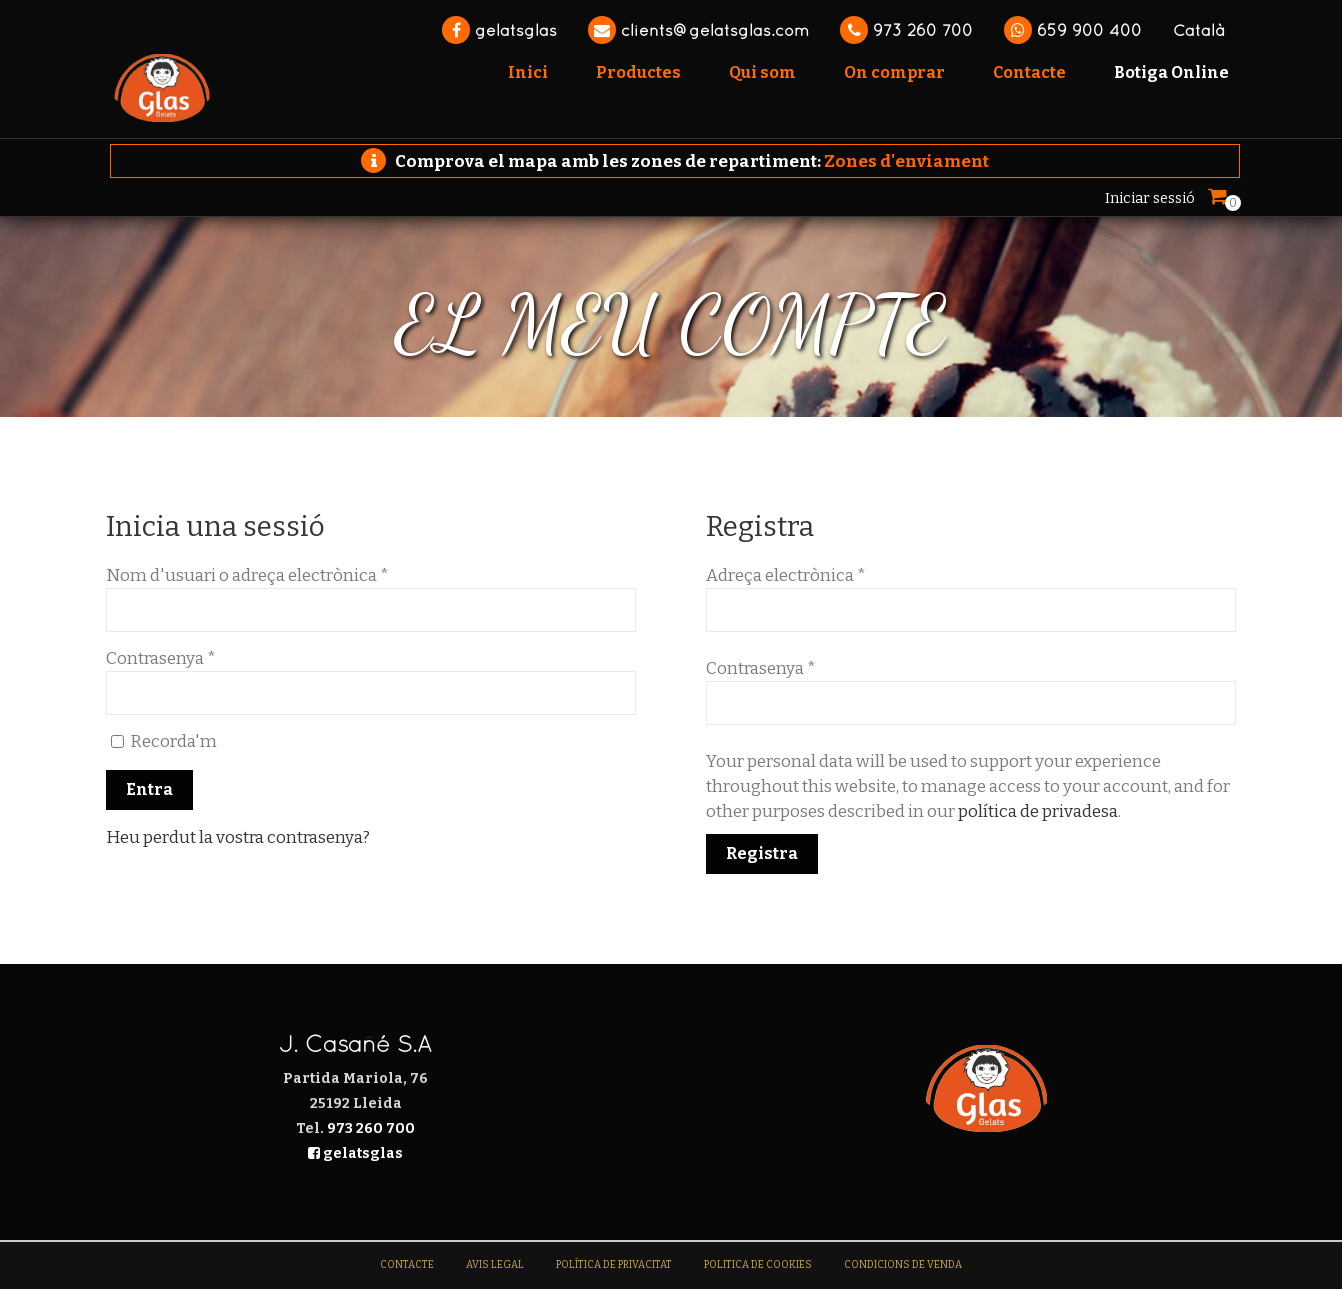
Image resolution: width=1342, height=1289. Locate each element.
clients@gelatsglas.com (698, 30)
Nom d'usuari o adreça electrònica (247, 575)
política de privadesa (1038, 811)
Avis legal (495, 1265)
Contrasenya (161, 658)
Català (1198, 30)
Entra (149, 789)
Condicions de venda (903, 1265)
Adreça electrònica (786, 575)
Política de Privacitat (614, 1265)
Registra (762, 853)
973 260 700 (906, 30)
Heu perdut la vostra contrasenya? (238, 837)
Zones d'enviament (906, 161)
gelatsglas (499, 30)
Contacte (407, 1265)
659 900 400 (1073, 30)
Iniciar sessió (1150, 198)
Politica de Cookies (758, 1265)
